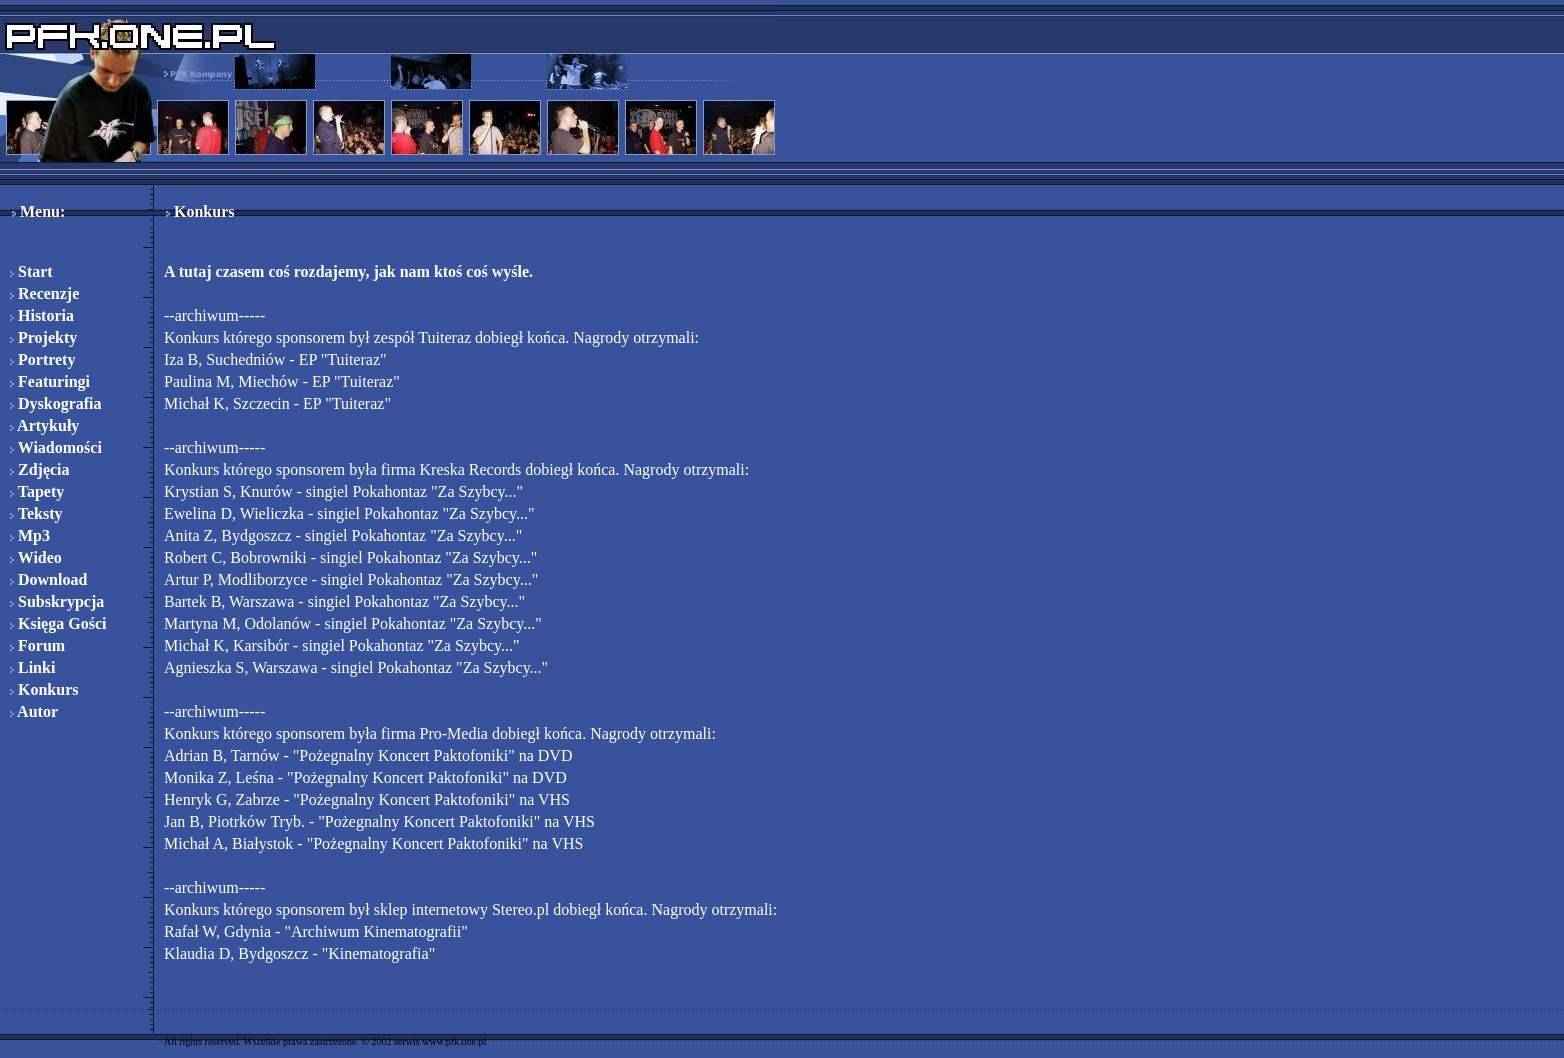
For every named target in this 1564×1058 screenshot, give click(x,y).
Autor (34, 711)
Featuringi (50, 381)
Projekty (43, 337)
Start (31, 271)
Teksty (36, 513)
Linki (32, 667)
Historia (42, 315)
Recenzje (44, 293)
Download (48, 579)
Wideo (36, 557)
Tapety (37, 491)
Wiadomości (56, 447)
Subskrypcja (57, 601)
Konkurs (44, 689)
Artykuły (44, 425)
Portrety (42, 359)
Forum (37, 645)
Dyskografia (56, 403)
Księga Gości (58, 623)
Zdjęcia (40, 469)
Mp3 (30, 535)
